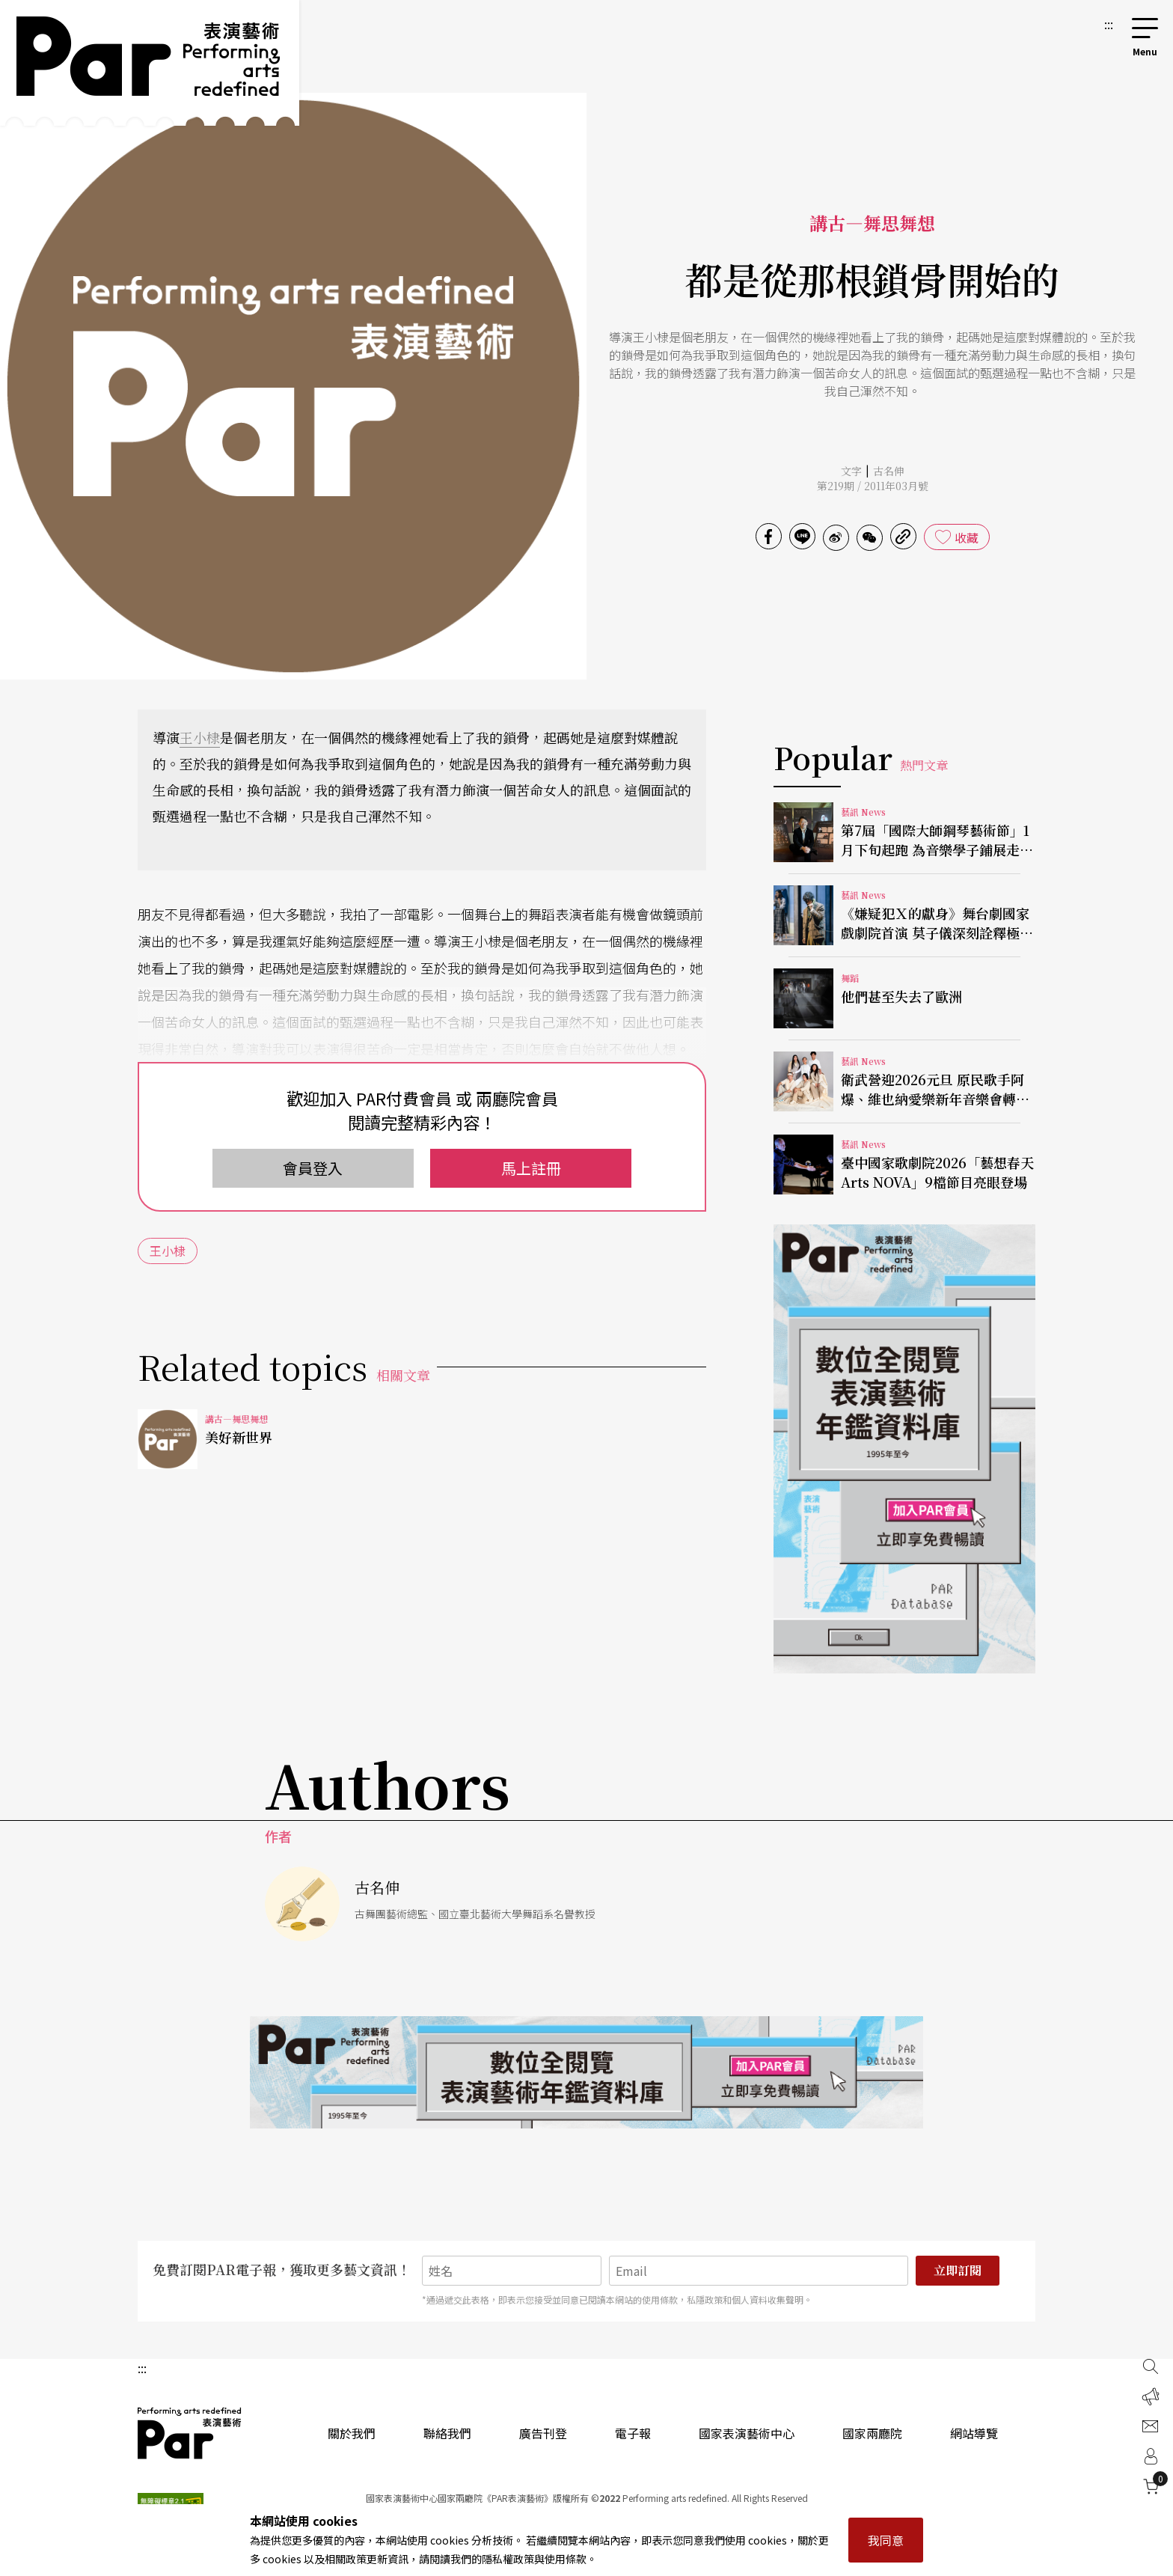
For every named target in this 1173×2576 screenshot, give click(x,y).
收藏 (966, 537)
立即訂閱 (957, 2270)
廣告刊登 (543, 2433)
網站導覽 (974, 2433)
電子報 (633, 2433)
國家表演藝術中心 (746, 2433)
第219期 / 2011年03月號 (872, 485)
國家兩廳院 (872, 2433)
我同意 (886, 2540)
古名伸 (888, 470)
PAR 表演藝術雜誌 (190, 2433)
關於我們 (352, 2433)
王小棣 (200, 737)
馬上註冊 (531, 1168)
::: (1108, 24)
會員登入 (313, 1168)
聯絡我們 (447, 2433)
